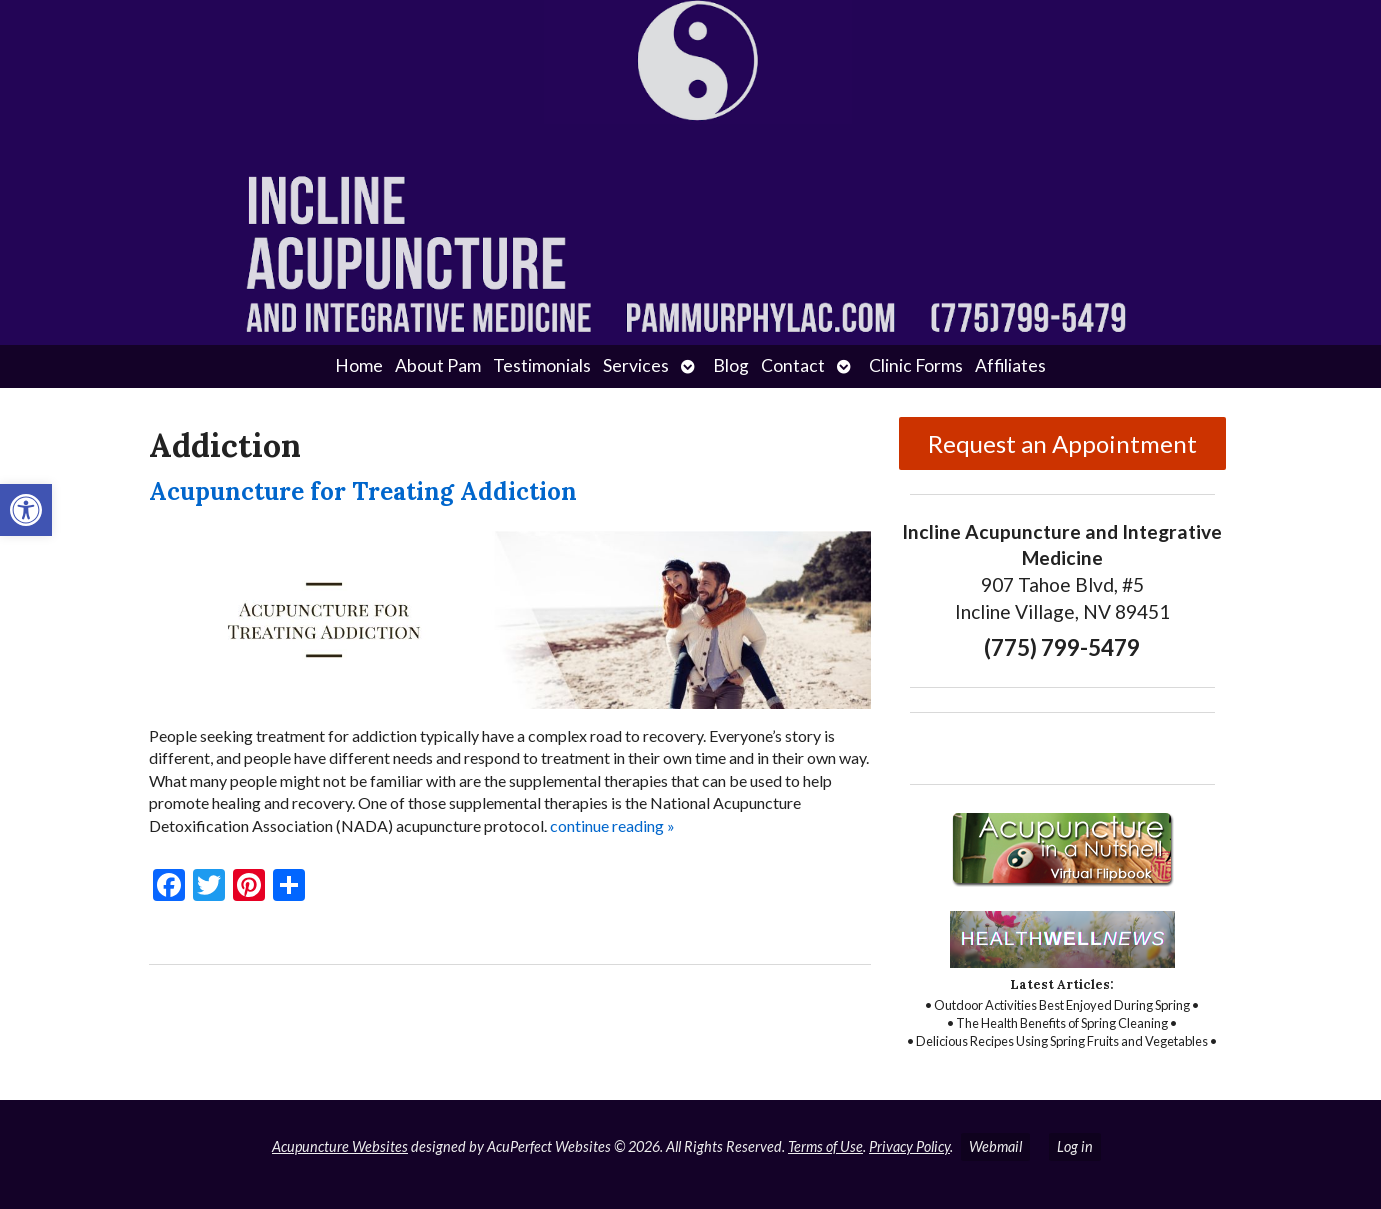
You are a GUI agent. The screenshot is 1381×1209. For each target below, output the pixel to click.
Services (636, 365)
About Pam (438, 365)
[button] (26, 510)
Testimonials (542, 365)
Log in (1075, 1146)
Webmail (995, 1146)
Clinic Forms (916, 365)
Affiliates (1010, 365)
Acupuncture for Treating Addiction (363, 491)
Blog (731, 365)
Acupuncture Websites (340, 1146)
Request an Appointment (1062, 443)
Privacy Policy (909, 1146)
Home (359, 365)
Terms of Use (825, 1146)
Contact (793, 365)
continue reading (612, 825)
